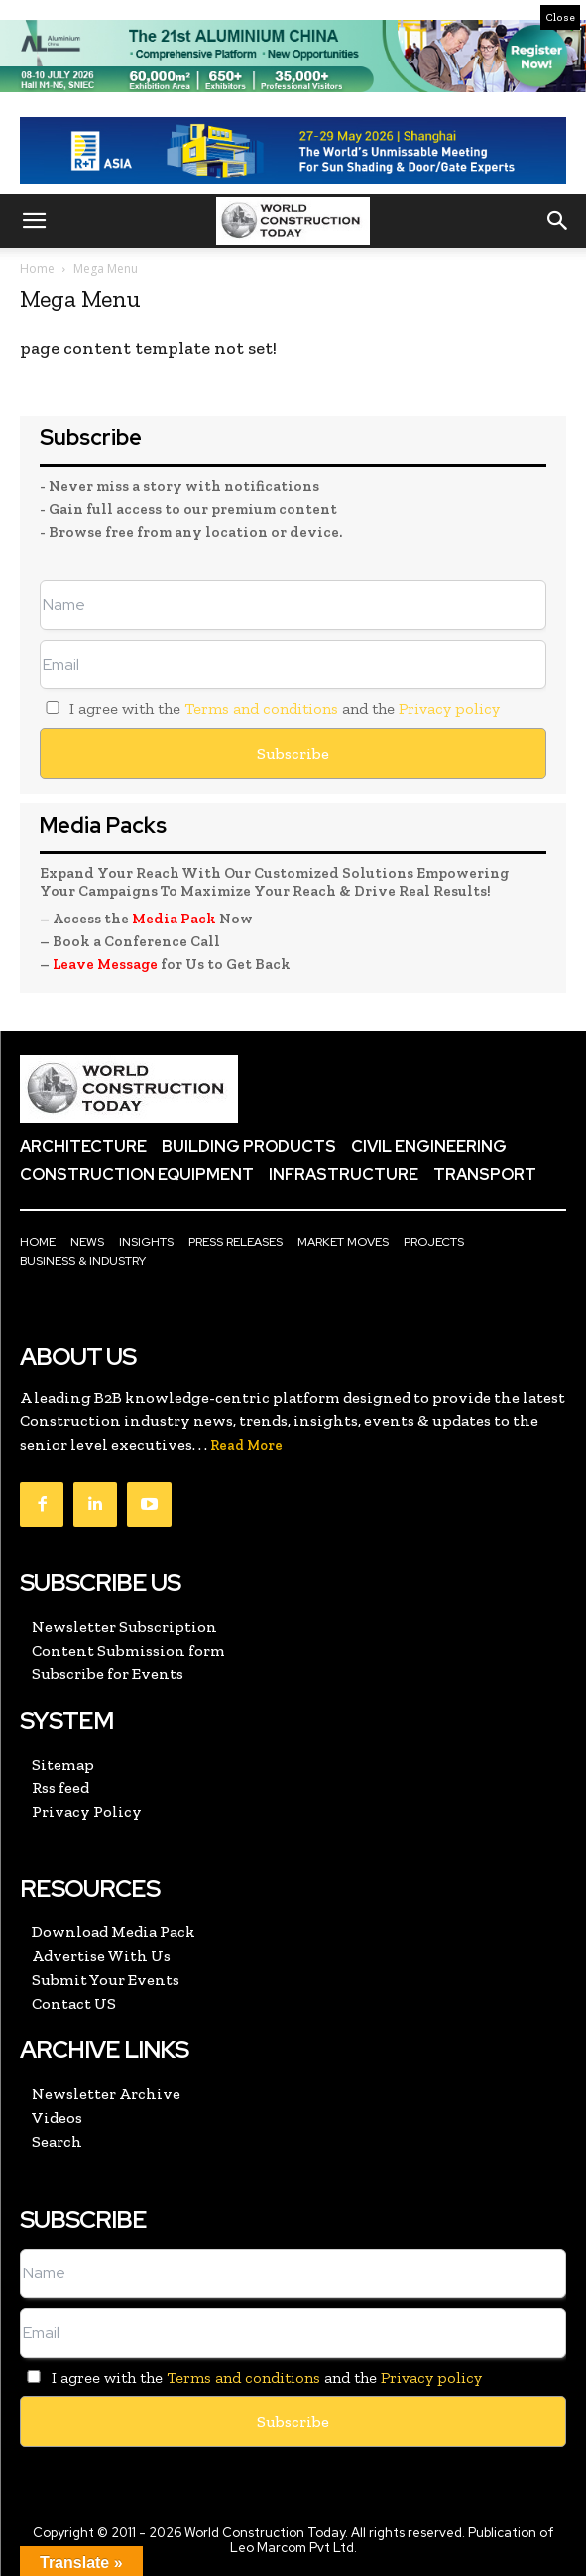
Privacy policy (449, 708)
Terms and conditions (261, 708)
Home (37, 268)
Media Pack (174, 918)
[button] (33, 221)
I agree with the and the (270, 708)
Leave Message (107, 964)
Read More (246, 1445)
